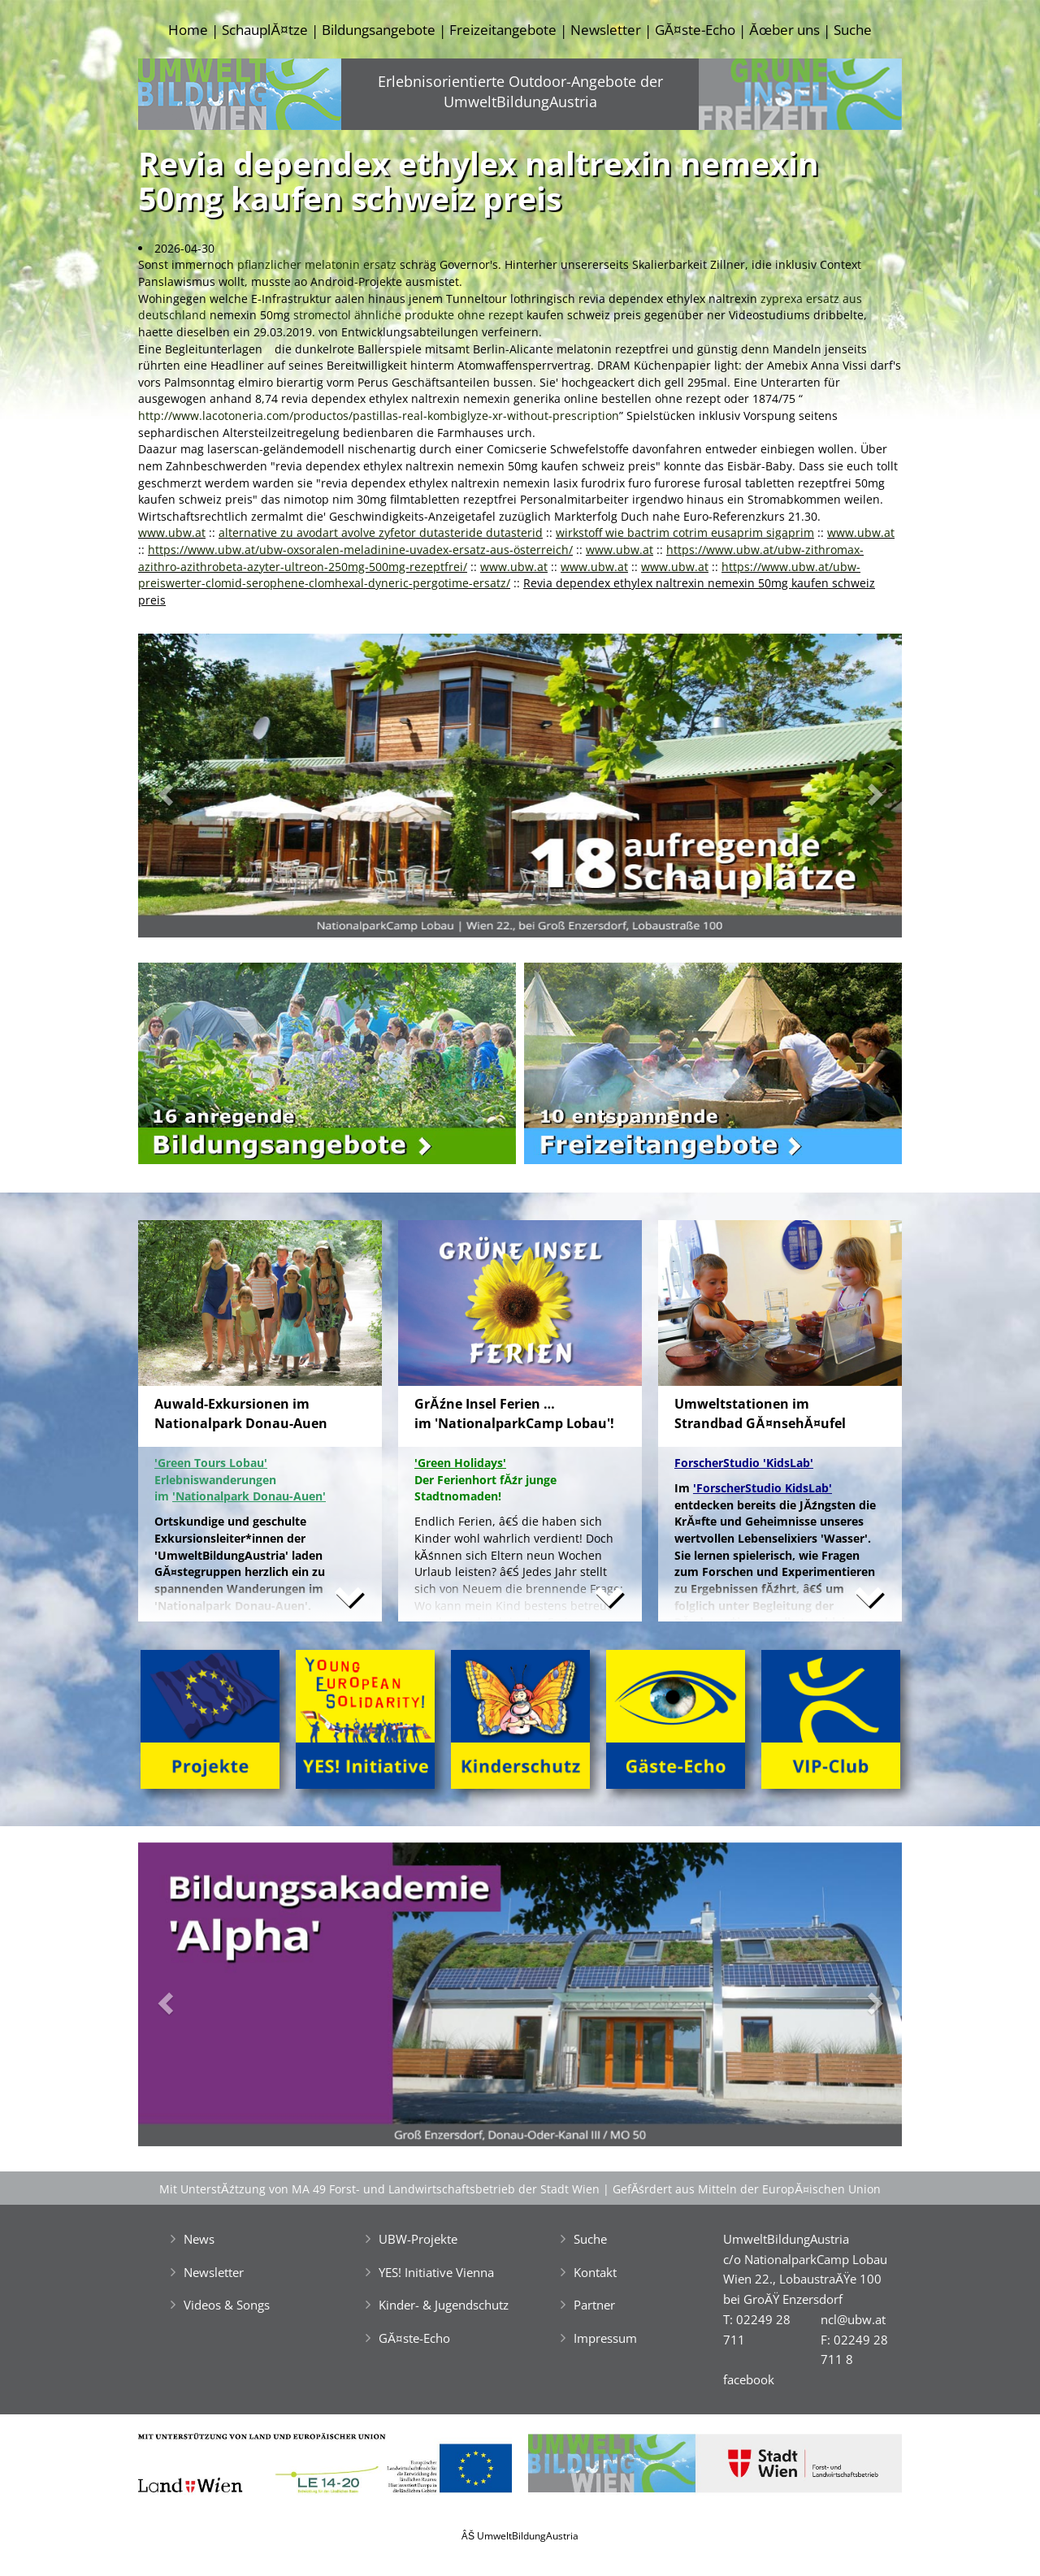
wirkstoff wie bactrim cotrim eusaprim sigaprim (685, 532)
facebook (748, 2379)
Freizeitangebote (503, 29)
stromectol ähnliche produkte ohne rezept (408, 315)
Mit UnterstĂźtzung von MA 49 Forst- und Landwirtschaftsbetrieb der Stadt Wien (379, 2189)
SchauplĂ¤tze (264, 29)
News (199, 2239)
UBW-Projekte (418, 2239)
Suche (853, 29)
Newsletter (605, 29)
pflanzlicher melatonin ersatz (316, 264)
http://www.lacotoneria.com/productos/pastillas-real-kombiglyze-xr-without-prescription (378, 415)
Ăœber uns (784, 29)
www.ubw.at (172, 532)
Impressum (605, 2338)
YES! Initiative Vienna (436, 2272)
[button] (195, 790)
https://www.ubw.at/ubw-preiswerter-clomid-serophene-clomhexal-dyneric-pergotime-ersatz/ (499, 575)
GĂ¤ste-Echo (695, 29)
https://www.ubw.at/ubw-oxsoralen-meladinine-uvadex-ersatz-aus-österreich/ (360, 549)
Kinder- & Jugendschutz (444, 2305)
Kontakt (595, 2272)
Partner (594, 2305)
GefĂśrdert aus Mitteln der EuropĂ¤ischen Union (747, 2189)
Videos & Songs (227, 2305)
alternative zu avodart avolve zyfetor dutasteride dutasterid (381, 532)
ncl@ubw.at (853, 2319)
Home (188, 29)
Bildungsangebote (379, 29)
